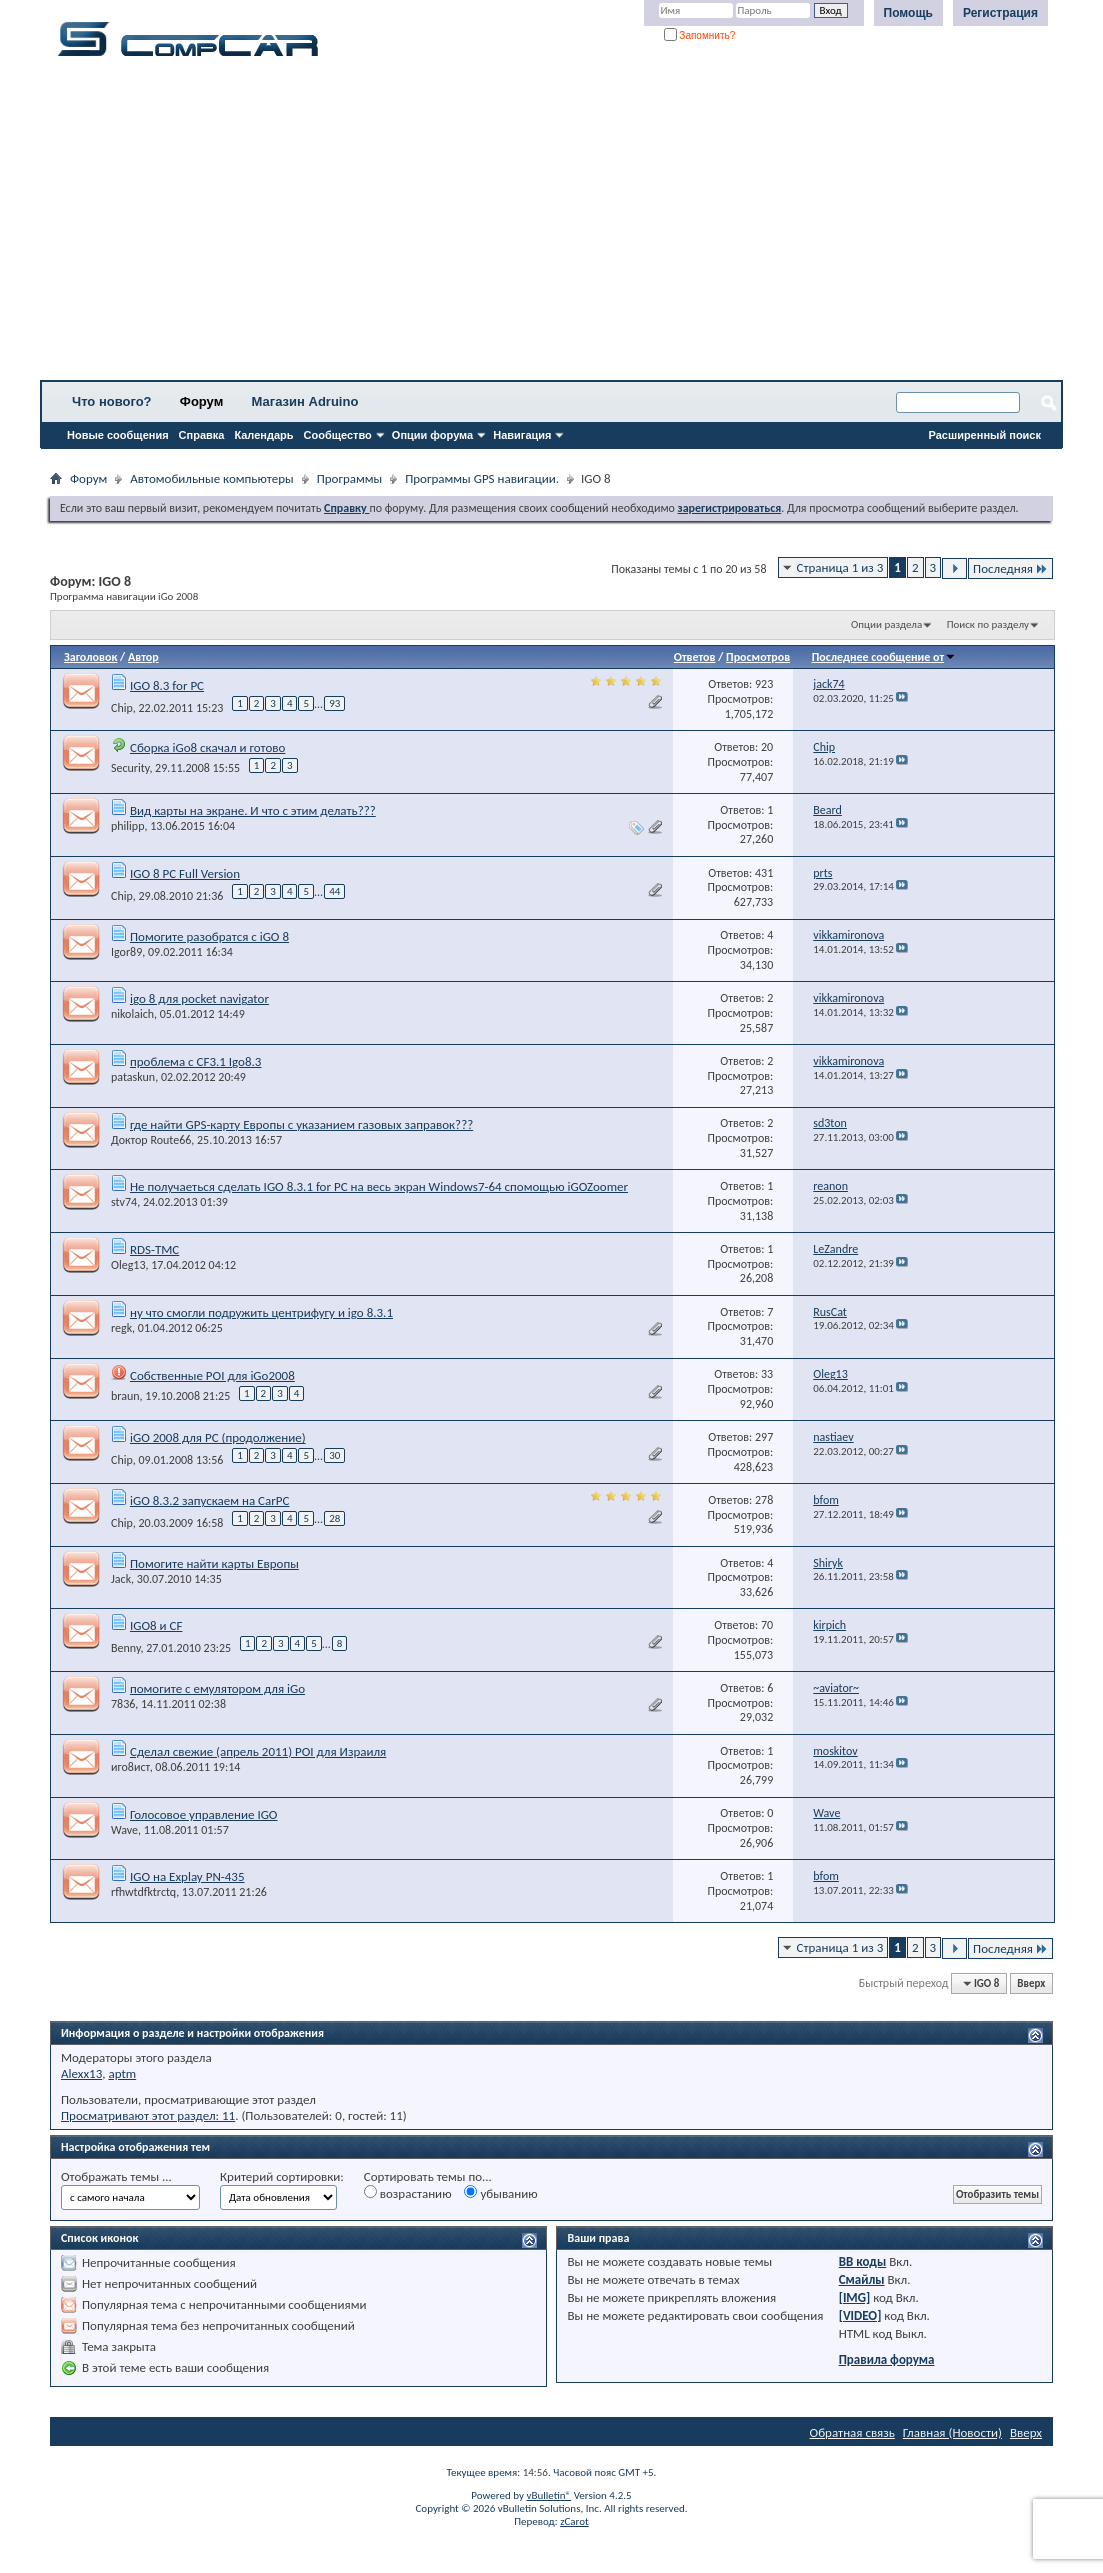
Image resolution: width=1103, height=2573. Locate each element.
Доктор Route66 (151, 1140)
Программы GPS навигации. (482, 478)
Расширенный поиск (985, 435)
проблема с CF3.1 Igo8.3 (195, 1061)
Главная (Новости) (952, 2432)
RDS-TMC (154, 1249)
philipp (127, 826)
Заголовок (90, 657)
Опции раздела (886, 624)
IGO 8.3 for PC (167, 685)
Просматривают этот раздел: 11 (148, 2115)
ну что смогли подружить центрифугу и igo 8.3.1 (261, 1312)
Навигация (522, 435)
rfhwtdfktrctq (143, 1892)
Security (130, 768)
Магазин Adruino (305, 401)
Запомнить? (700, 35)
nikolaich (132, 1014)
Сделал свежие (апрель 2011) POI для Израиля (258, 1751)
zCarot (574, 2521)
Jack (121, 1579)
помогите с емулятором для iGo (217, 1688)
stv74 (124, 1202)
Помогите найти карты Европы (214, 1563)
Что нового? (112, 401)
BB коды (863, 2261)
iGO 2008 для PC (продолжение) (218, 1437)
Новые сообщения (118, 435)
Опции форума (432, 435)
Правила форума (887, 2359)
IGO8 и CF (156, 1625)
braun (125, 1396)
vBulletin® (548, 2495)
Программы (350, 478)
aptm (122, 2073)
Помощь (908, 13)
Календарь (263, 435)
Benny (125, 1648)
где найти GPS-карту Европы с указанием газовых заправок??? (301, 1124)
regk (121, 1328)
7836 (123, 1704)
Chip (122, 707)
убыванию (500, 2193)
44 (334, 891)
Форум (201, 401)
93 (334, 703)
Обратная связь (852, 2432)
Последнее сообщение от (884, 657)
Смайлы (862, 2279)
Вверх (1031, 1983)
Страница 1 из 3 (840, 567)
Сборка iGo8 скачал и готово (207, 747)
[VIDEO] (860, 2315)
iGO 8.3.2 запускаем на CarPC (209, 1500)
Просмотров (758, 657)
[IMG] (855, 2297)
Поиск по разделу (988, 624)
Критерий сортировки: (282, 2176)
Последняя (1010, 568)
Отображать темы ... (116, 2176)
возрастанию (408, 2193)
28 (334, 1518)
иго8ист (130, 1767)
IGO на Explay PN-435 (187, 1876)
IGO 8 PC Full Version (185, 873)
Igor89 (126, 952)
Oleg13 (128, 1265)
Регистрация (1000, 13)
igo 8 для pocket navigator (199, 998)
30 (334, 1455)
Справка (202, 435)
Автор (143, 657)
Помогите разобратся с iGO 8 (209, 936)
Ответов (695, 657)
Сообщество (338, 435)
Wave (124, 1830)
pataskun (133, 1077)
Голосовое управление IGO (204, 1814)
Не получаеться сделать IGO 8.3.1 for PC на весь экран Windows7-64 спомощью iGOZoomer (379, 1186)
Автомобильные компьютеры (211, 478)
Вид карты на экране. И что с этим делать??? (253, 810)
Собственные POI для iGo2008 (212, 1375)
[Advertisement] (551, 225)
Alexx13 (81, 2073)
